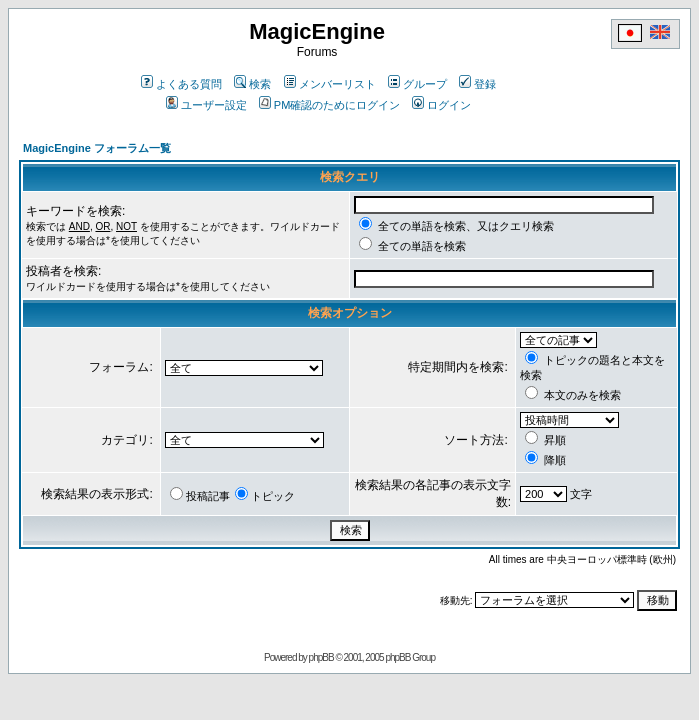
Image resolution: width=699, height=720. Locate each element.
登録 (477, 84)
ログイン (441, 105)
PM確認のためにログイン (330, 105)
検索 (252, 84)
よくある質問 (181, 84)
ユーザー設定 (206, 105)
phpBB (321, 657)
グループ (417, 84)
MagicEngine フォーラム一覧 (97, 148)
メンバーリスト (330, 84)
